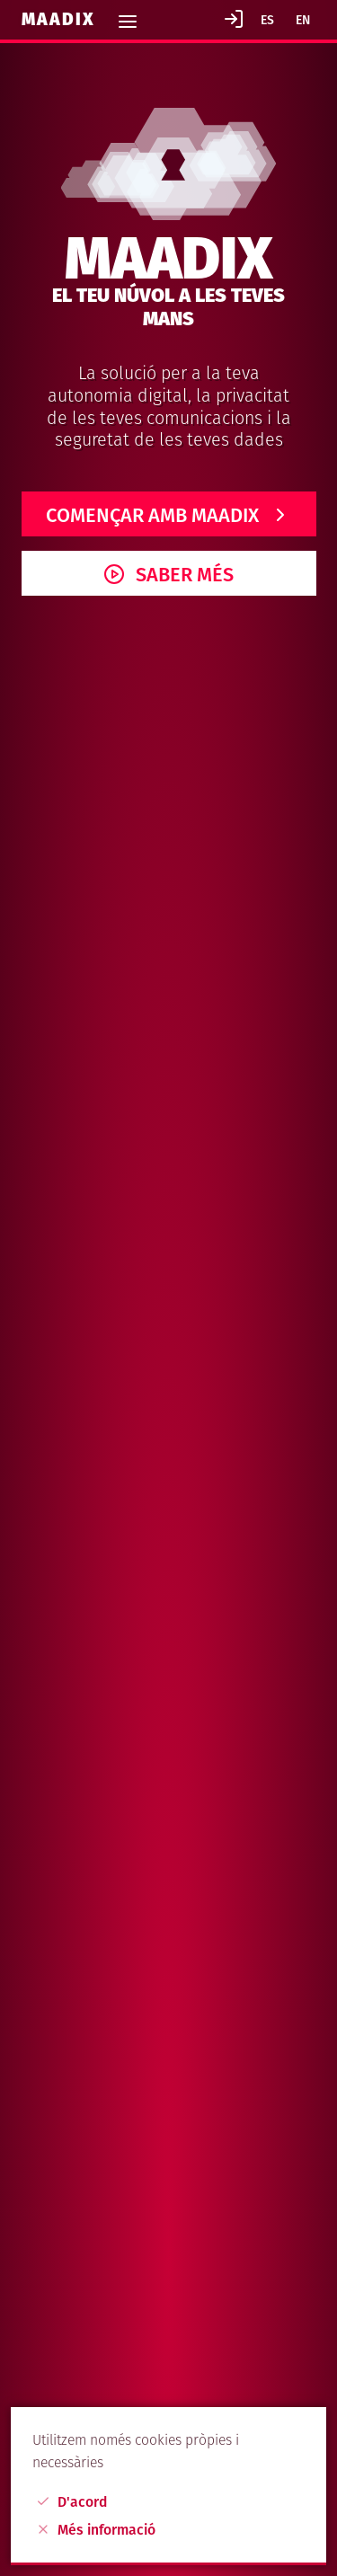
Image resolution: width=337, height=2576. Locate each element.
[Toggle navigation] (127, 16)
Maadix (61, 19)
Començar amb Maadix (152, 515)
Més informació (95, 2529)
